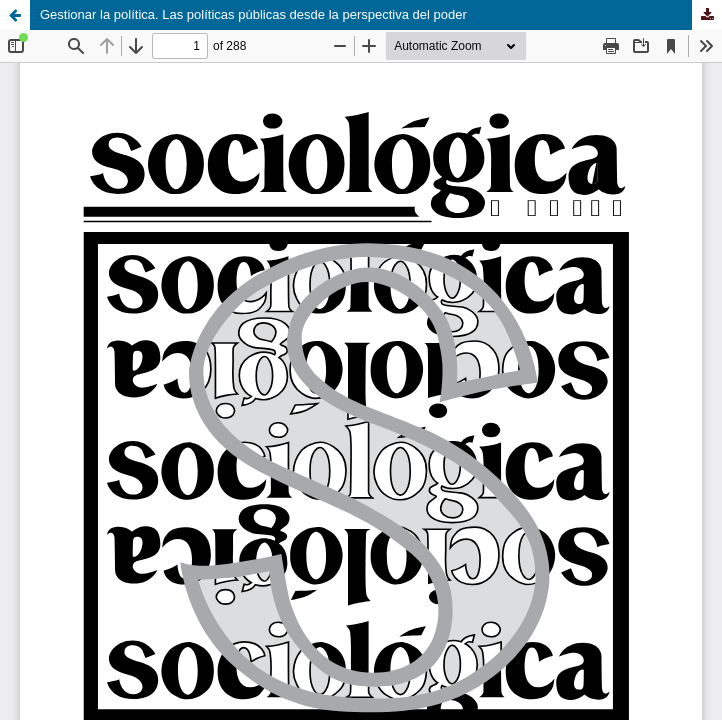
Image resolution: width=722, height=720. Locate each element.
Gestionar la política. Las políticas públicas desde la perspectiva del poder (253, 14)
